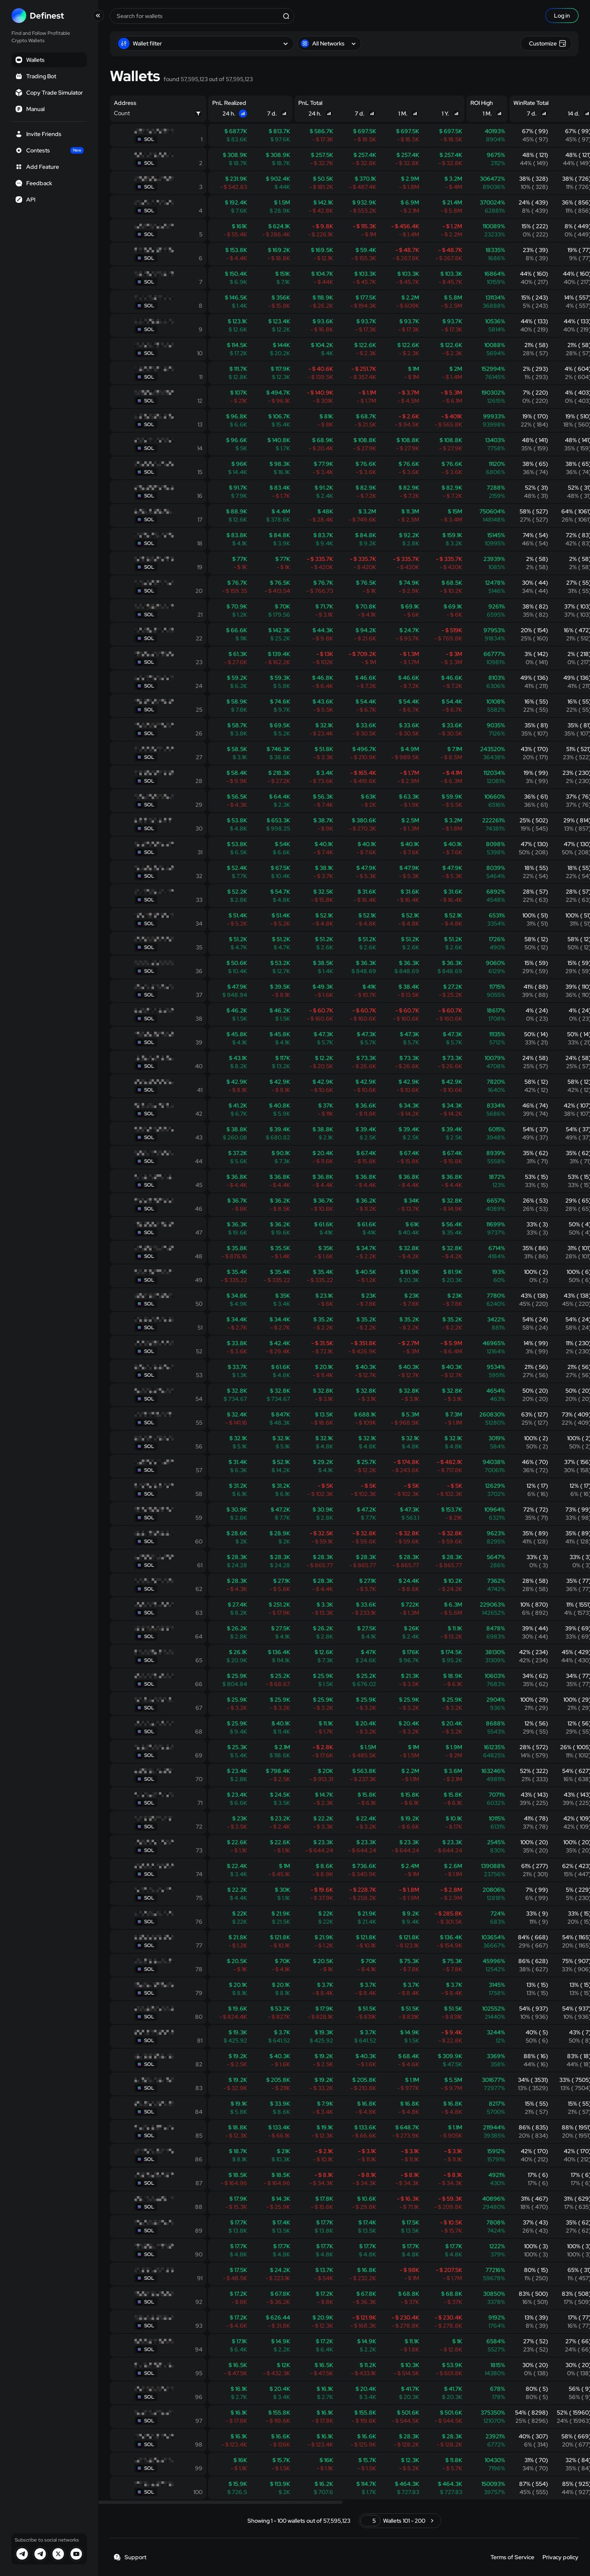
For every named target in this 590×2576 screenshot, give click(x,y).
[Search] (286, 16)
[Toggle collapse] (98, 15)
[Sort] (243, 113)
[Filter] (198, 113)
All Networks (329, 43)
